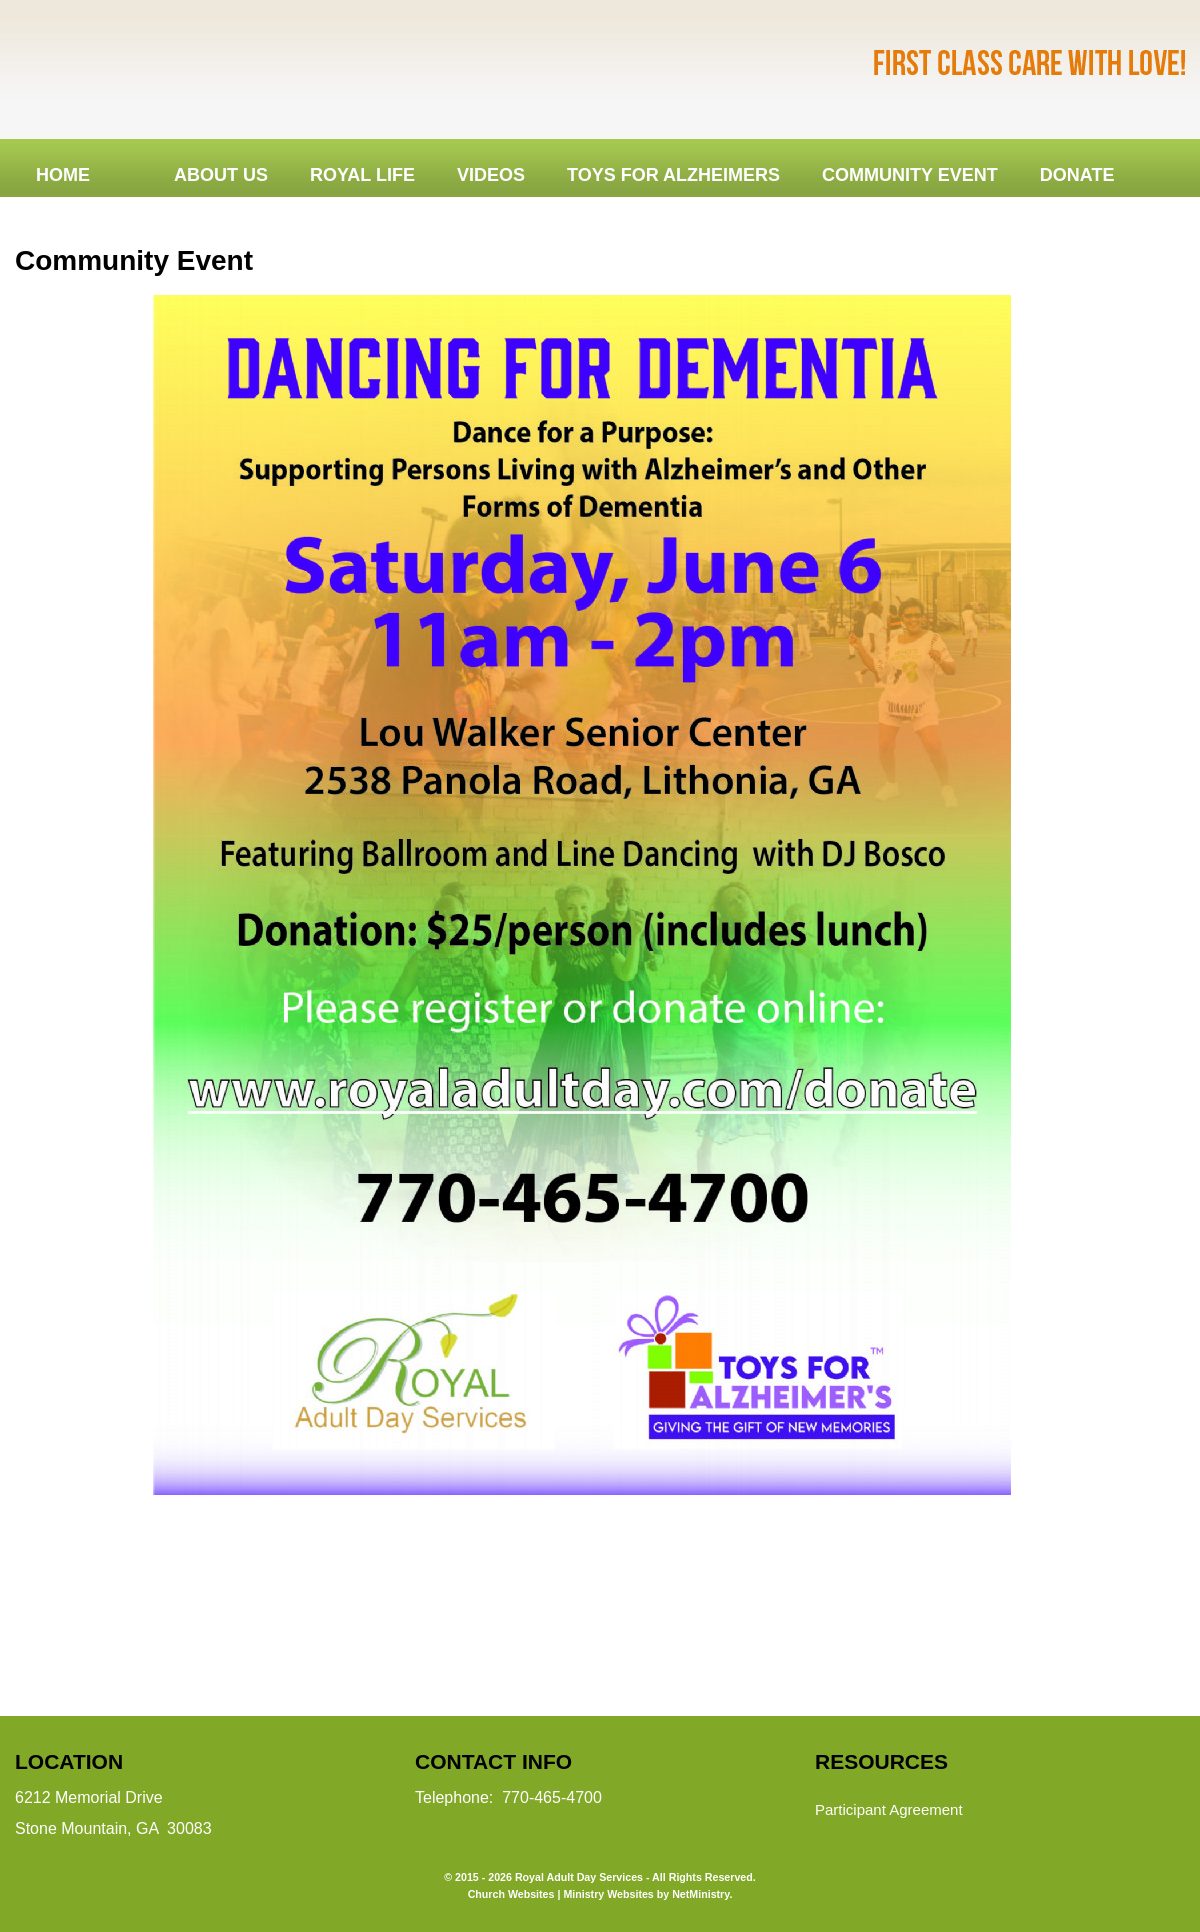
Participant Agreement (889, 1809)
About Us (221, 175)
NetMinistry (700, 1894)
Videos (491, 175)
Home (63, 175)
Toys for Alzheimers (673, 175)
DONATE (1077, 175)
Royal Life (362, 175)
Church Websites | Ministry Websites (562, 1894)
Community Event (910, 175)
